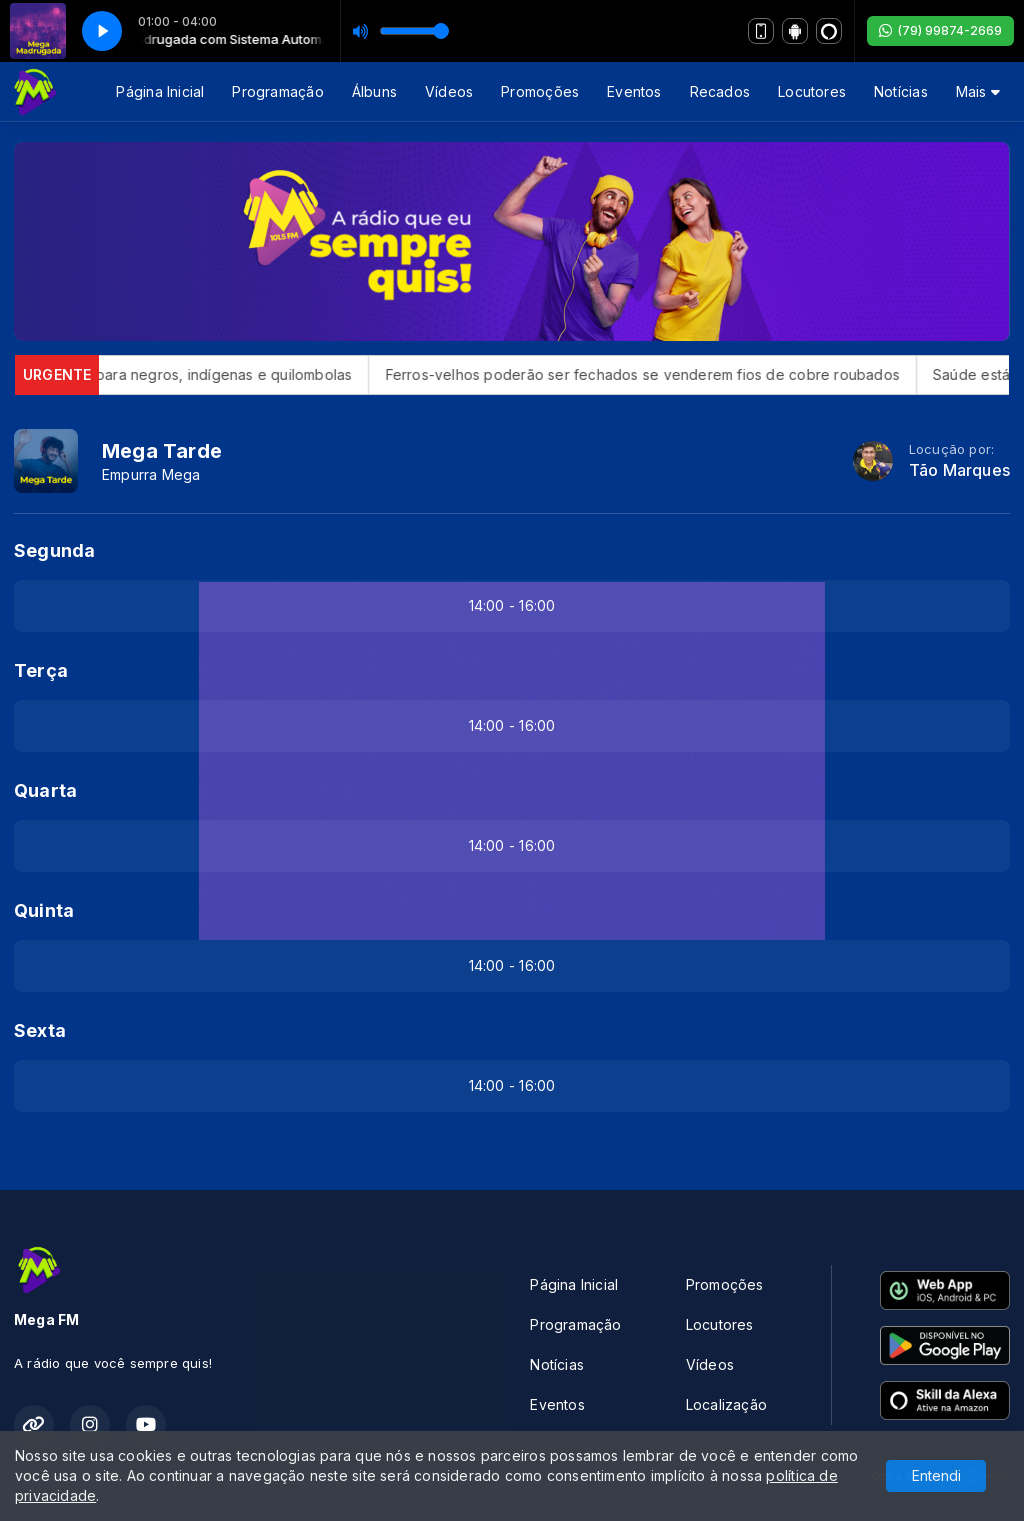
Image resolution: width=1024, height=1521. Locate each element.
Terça (41, 670)
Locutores (812, 91)
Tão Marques (959, 470)
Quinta (44, 910)
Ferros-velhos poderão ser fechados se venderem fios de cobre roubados (660, 374)
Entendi (936, 1475)
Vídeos (449, 91)
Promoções (540, 91)
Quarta (45, 790)
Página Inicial (160, 91)
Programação (277, 91)
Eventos (634, 91)
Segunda (54, 550)
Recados (720, 91)
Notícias (901, 91)
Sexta (40, 1030)
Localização (726, 1404)
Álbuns (374, 91)
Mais (978, 91)
